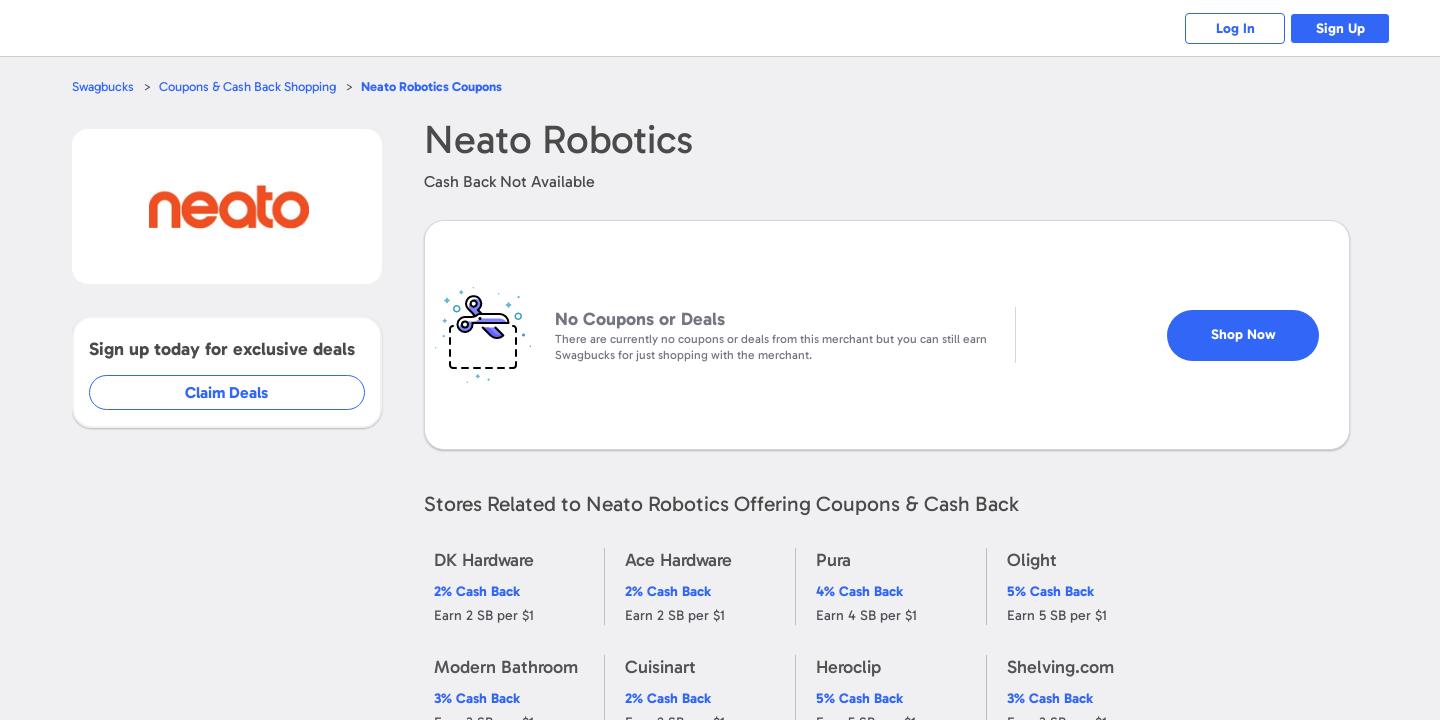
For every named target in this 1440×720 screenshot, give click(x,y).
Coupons (431, 86)
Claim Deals (241, 392)
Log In (1235, 28)
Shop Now (1260, 326)
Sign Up (1340, 28)
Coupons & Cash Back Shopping (247, 86)
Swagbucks (103, 86)
